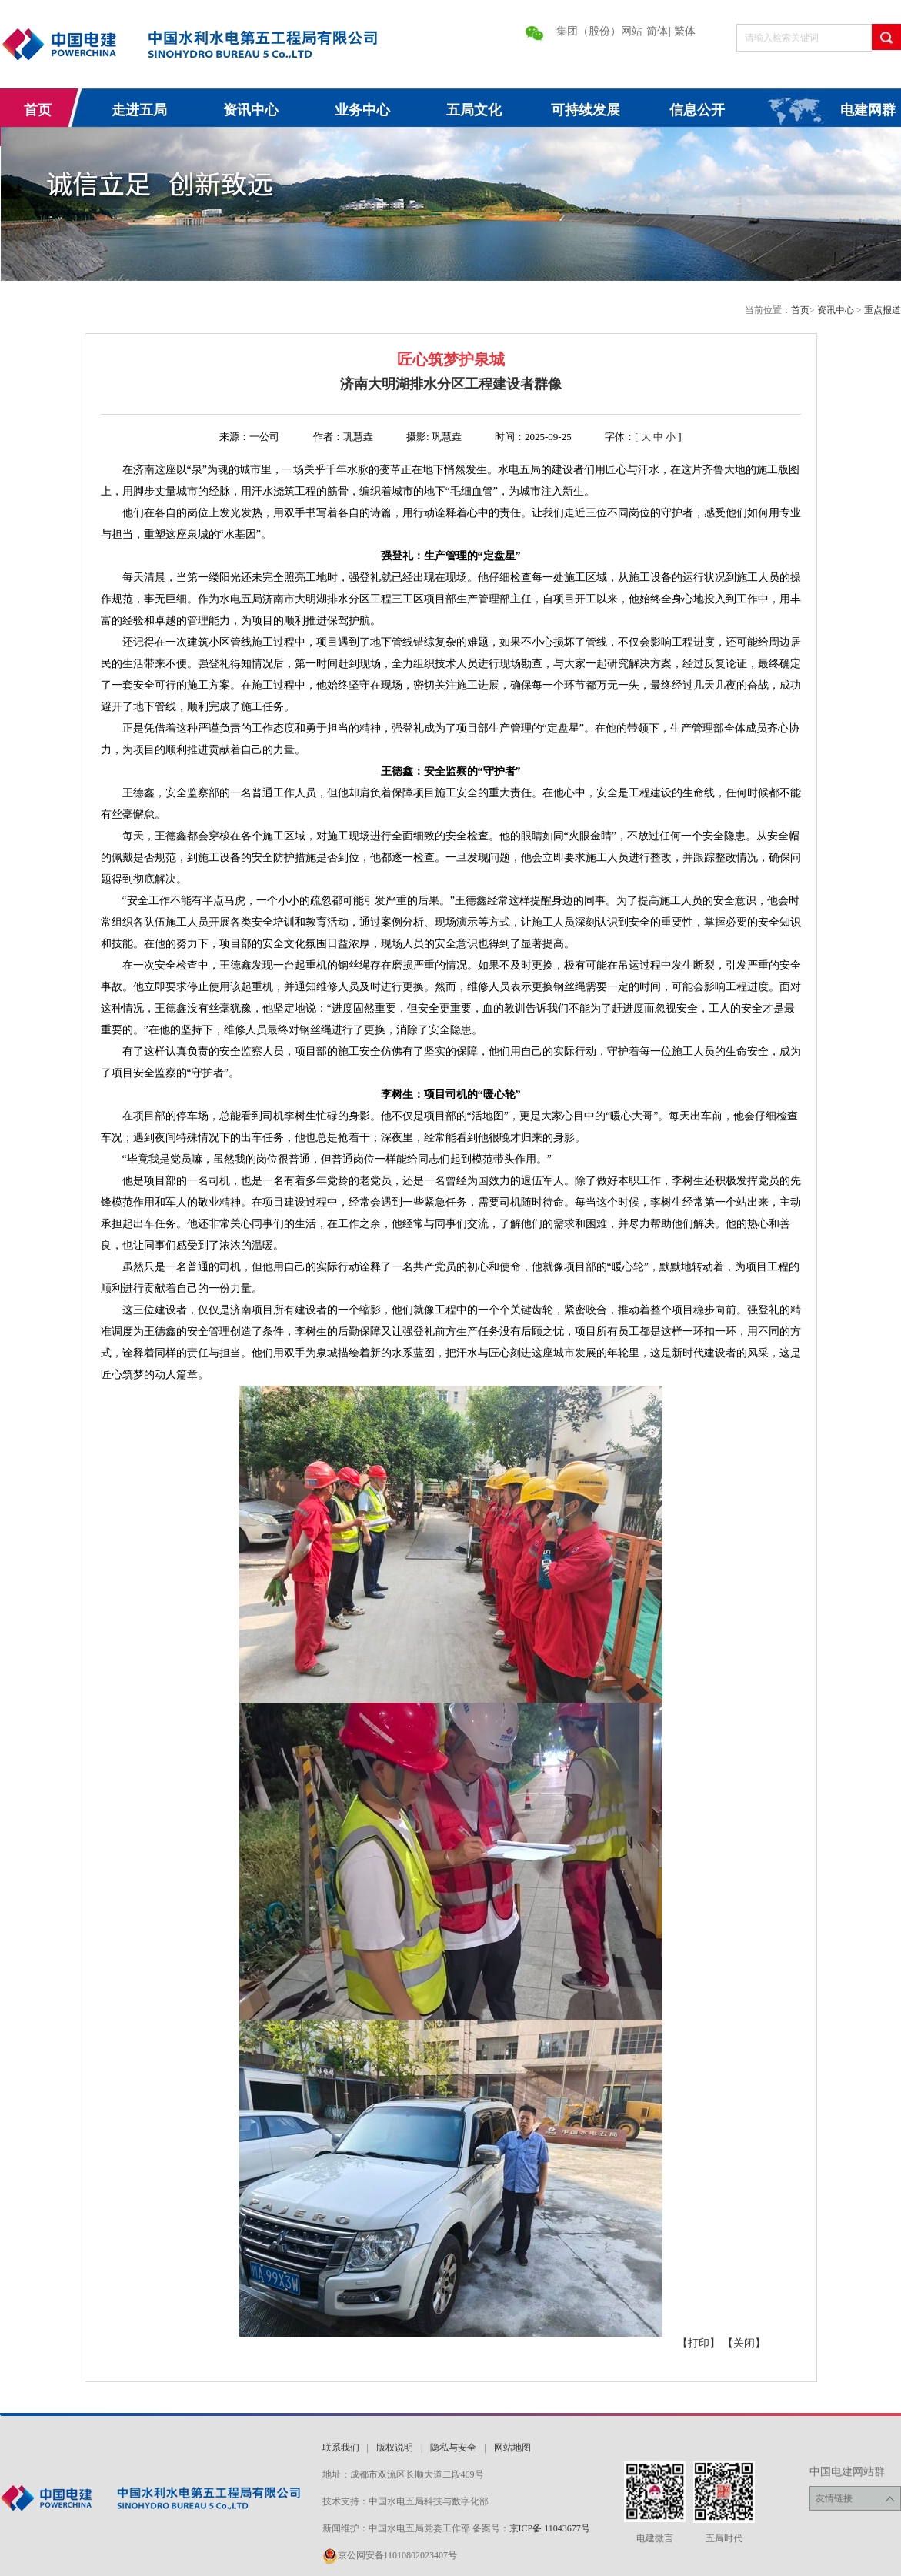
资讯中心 (251, 110)
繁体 (685, 31)
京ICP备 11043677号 (549, 2528)
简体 (657, 31)
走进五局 (139, 110)
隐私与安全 (453, 2447)
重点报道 (882, 310)
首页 (38, 110)
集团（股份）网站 (599, 31)
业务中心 (362, 110)
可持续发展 (585, 110)
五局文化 (474, 110)
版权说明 (394, 2447)
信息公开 (697, 110)
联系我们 (340, 2447)
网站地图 (512, 2447)
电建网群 (868, 110)
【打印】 (698, 2343)
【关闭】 (744, 2343)
